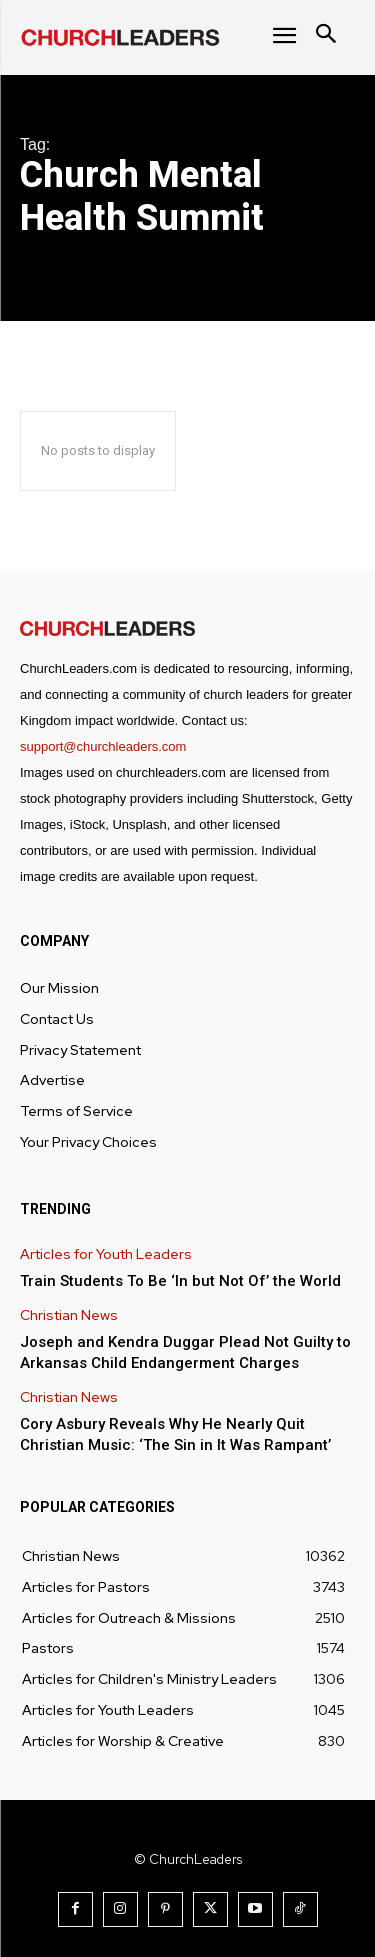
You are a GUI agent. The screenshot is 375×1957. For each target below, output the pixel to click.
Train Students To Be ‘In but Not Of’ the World (180, 1281)
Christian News (69, 1315)
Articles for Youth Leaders (106, 1254)
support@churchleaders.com (103, 746)
